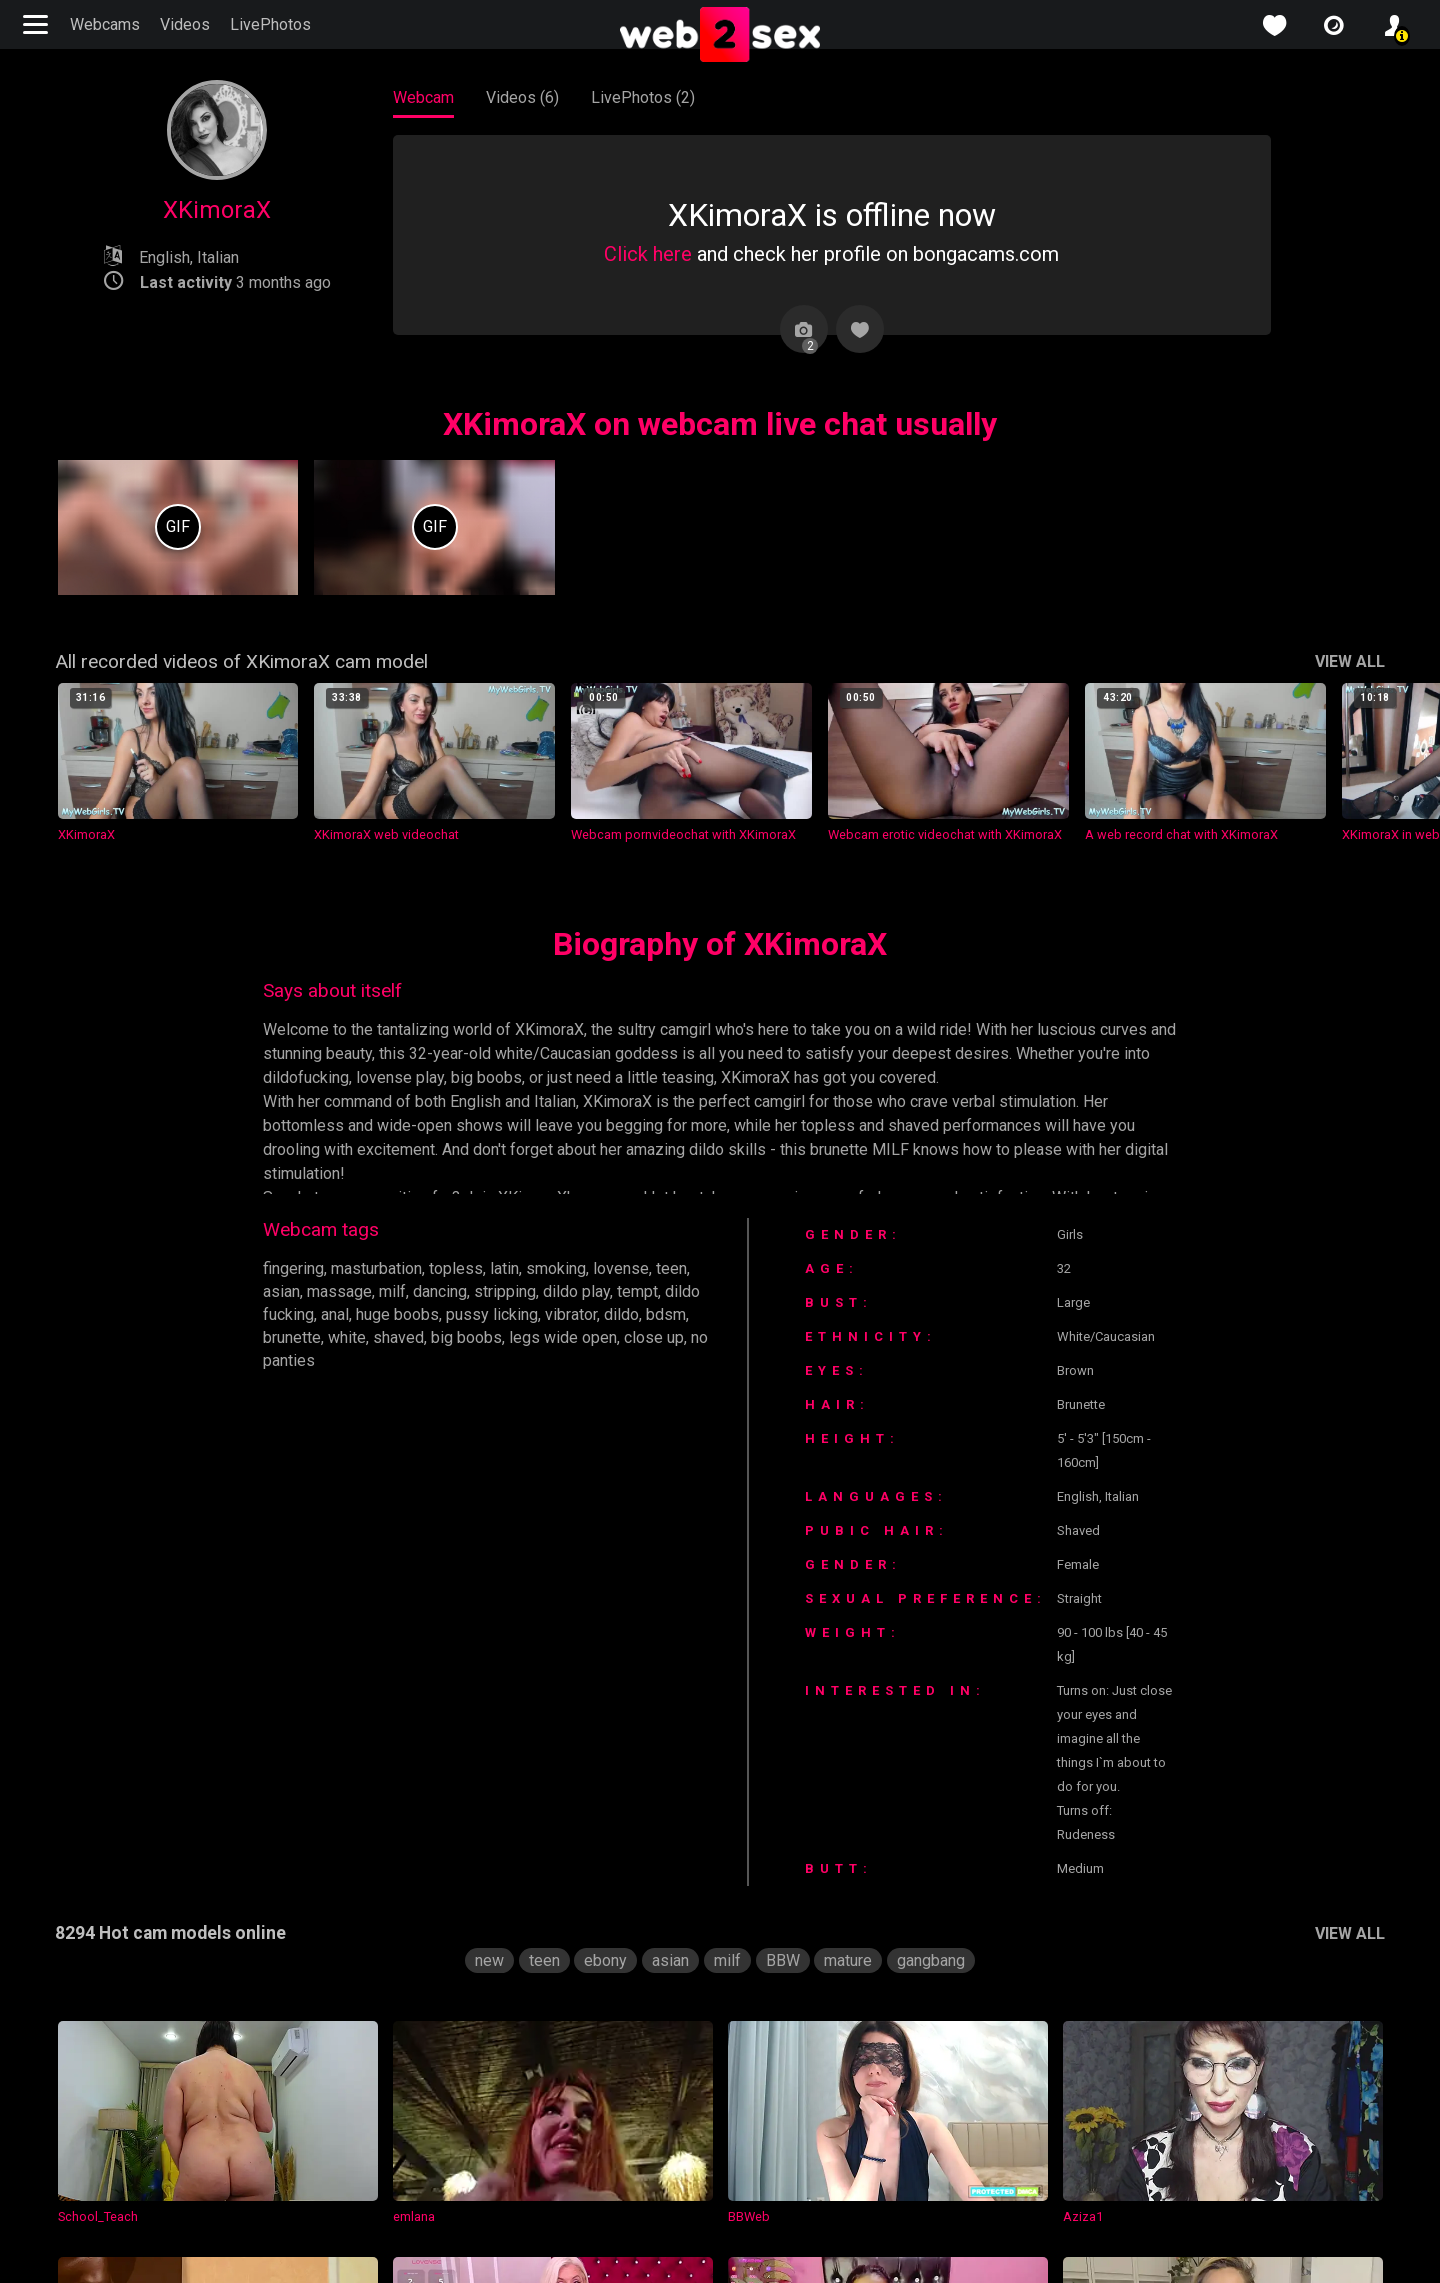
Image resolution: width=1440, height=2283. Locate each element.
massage (342, 1291)
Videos (185, 24)
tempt (647, 1291)
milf (395, 1291)
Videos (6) (523, 97)
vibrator (579, 1314)
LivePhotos (268, 24)
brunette (292, 1337)
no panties (300, 1360)
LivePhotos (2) (643, 97)
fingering (293, 1268)
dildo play (585, 1291)
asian (282, 1291)
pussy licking (499, 1314)
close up (661, 1337)
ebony (603, 1984)
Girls (1085, 1234)
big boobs (471, 1337)
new (485, 1984)
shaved (402, 1337)
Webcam (424, 97)
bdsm (676, 1314)
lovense (627, 1268)
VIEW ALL (1347, 661)
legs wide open (568, 1337)
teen (680, 1268)
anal (337, 1314)
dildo (632, 1314)
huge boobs (403, 1314)
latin (508, 1268)
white (348, 1337)
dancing (445, 1291)
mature (848, 1984)
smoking (562, 1268)
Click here (646, 254)
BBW (780, 1984)
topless (459, 1268)
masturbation (379, 1268)
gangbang (933, 1984)
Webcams (105, 24)
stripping (512, 1291)
